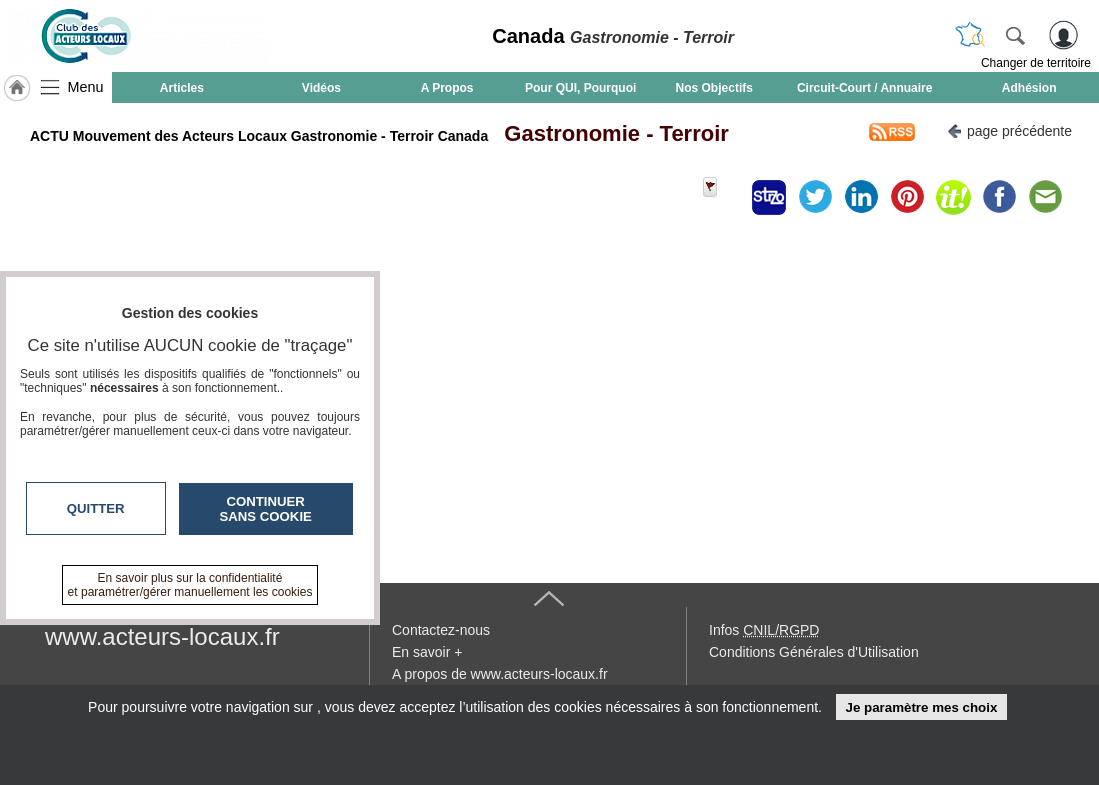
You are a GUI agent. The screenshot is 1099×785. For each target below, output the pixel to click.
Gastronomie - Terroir (610, 133)
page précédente (1009, 129)
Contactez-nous (441, 630)
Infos (764, 630)
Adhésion (1029, 88)
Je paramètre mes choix (921, 707)
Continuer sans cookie (266, 509)
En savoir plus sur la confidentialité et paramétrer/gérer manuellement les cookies (190, 585)
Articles (182, 88)
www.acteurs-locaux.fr (162, 636)
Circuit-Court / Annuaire (865, 88)
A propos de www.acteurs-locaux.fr (500, 674)
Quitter (96, 508)
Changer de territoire (1036, 63)
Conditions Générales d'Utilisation (814, 652)
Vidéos (321, 88)
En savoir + (427, 652)
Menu (86, 87)
